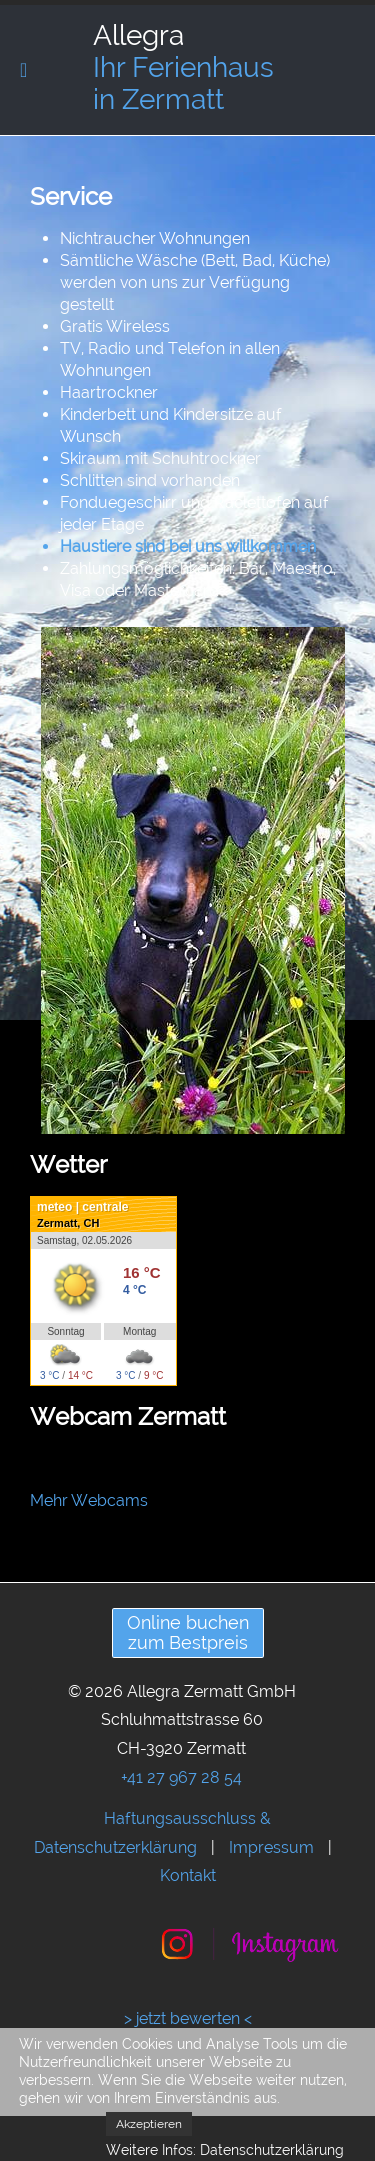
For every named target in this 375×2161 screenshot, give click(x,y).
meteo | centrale (82, 1207)
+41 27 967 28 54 (181, 1777)
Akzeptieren (149, 2124)
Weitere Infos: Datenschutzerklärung (225, 2150)
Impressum (271, 1847)
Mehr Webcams (89, 1500)
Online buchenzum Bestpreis (188, 1632)
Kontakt (188, 1875)
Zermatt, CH (68, 1223)
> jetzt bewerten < (188, 2018)
